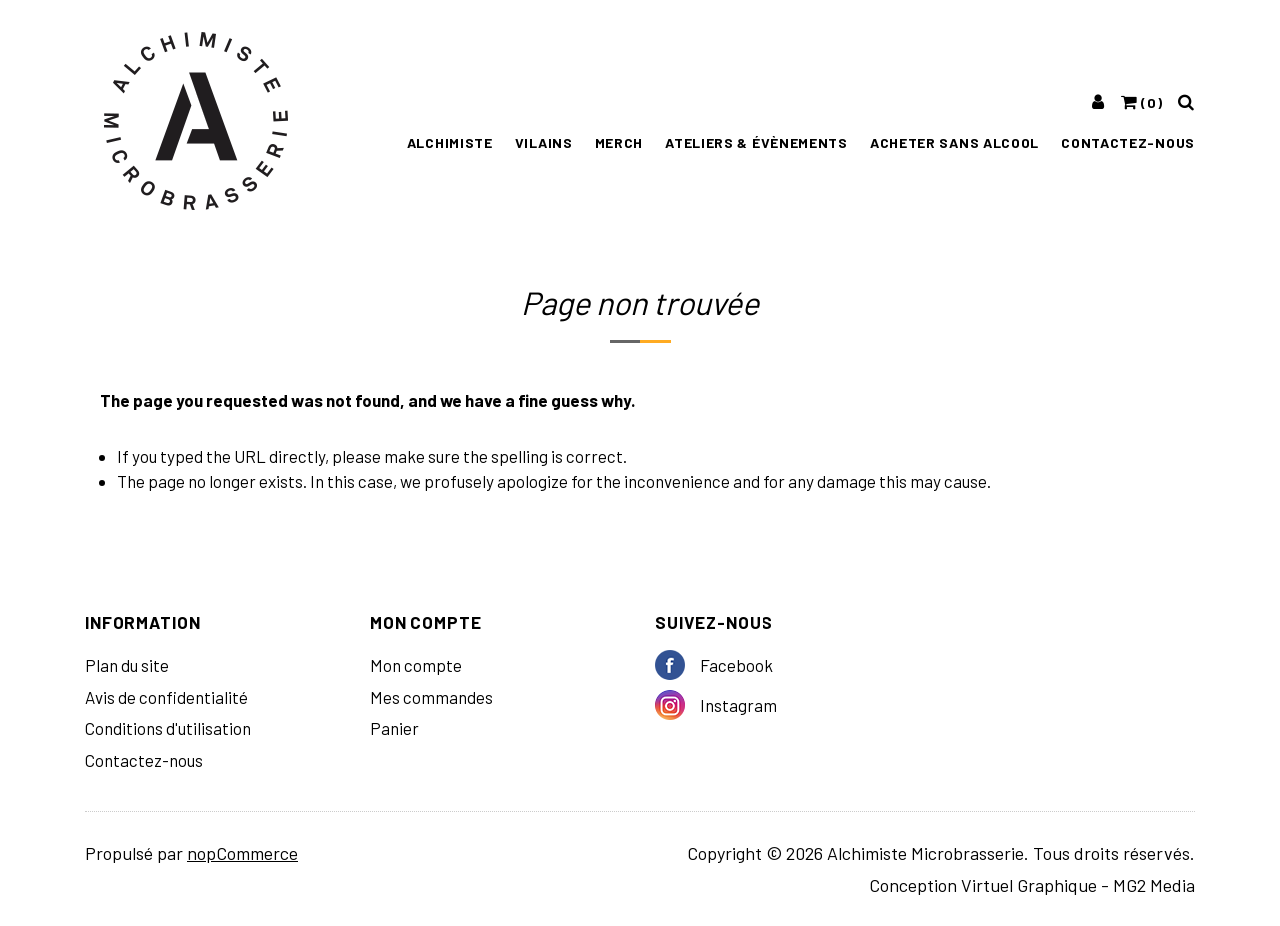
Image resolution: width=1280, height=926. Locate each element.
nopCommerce (242, 853)
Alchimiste (450, 142)
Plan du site (127, 665)
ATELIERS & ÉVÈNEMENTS (756, 142)
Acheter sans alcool (954, 142)
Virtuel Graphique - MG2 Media (1078, 885)
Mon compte (416, 665)
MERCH (619, 142)
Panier (394, 728)
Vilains (544, 142)
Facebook (677, 665)
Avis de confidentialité (166, 697)
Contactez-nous (1128, 142)
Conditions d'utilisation (168, 728)
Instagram (677, 705)
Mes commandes (431, 697)
